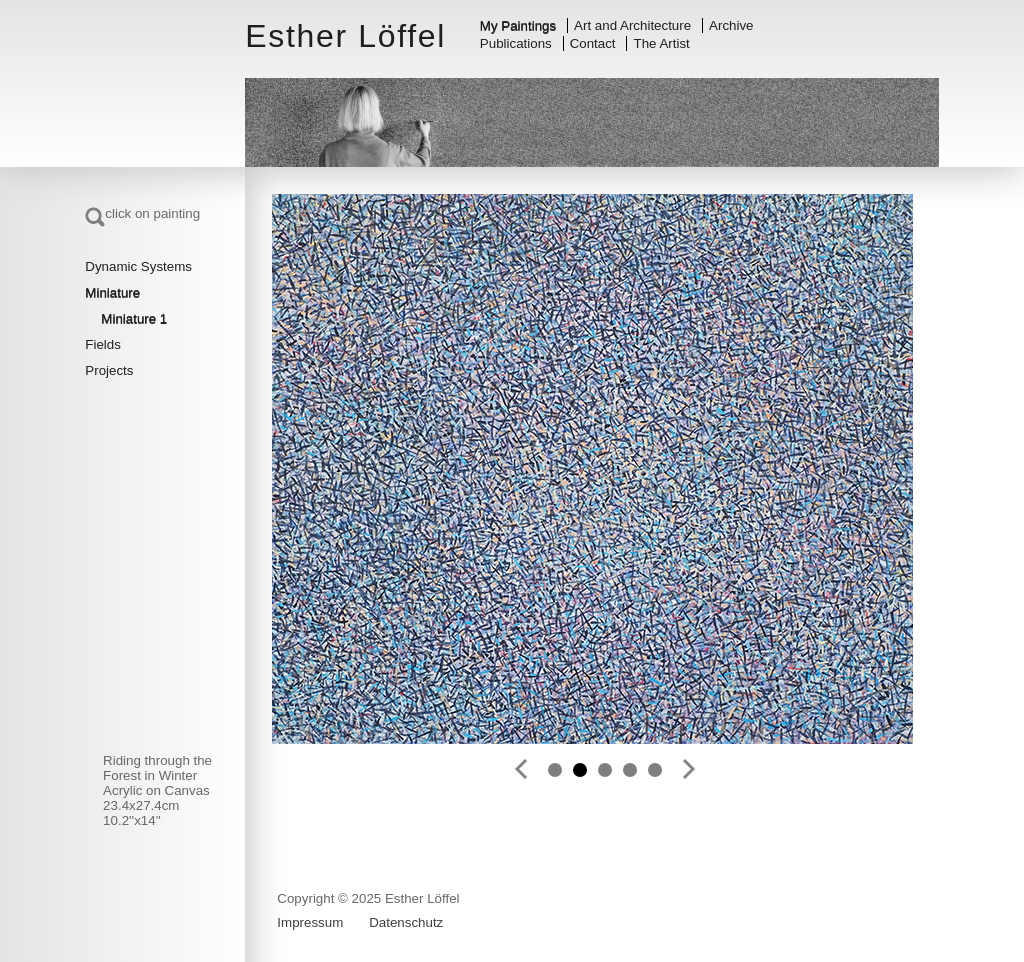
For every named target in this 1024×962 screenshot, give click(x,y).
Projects (109, 370)
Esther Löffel (345, 36)
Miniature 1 (134, 318)
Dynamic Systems (138, 266)
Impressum (310, 922)
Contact (593, 43)
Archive (731, 25)
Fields (103, 344)
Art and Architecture (632, 25)
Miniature (112, 292)
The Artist (662, 43)
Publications (516, 43)
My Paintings (518, 25)
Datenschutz (406, 922)
